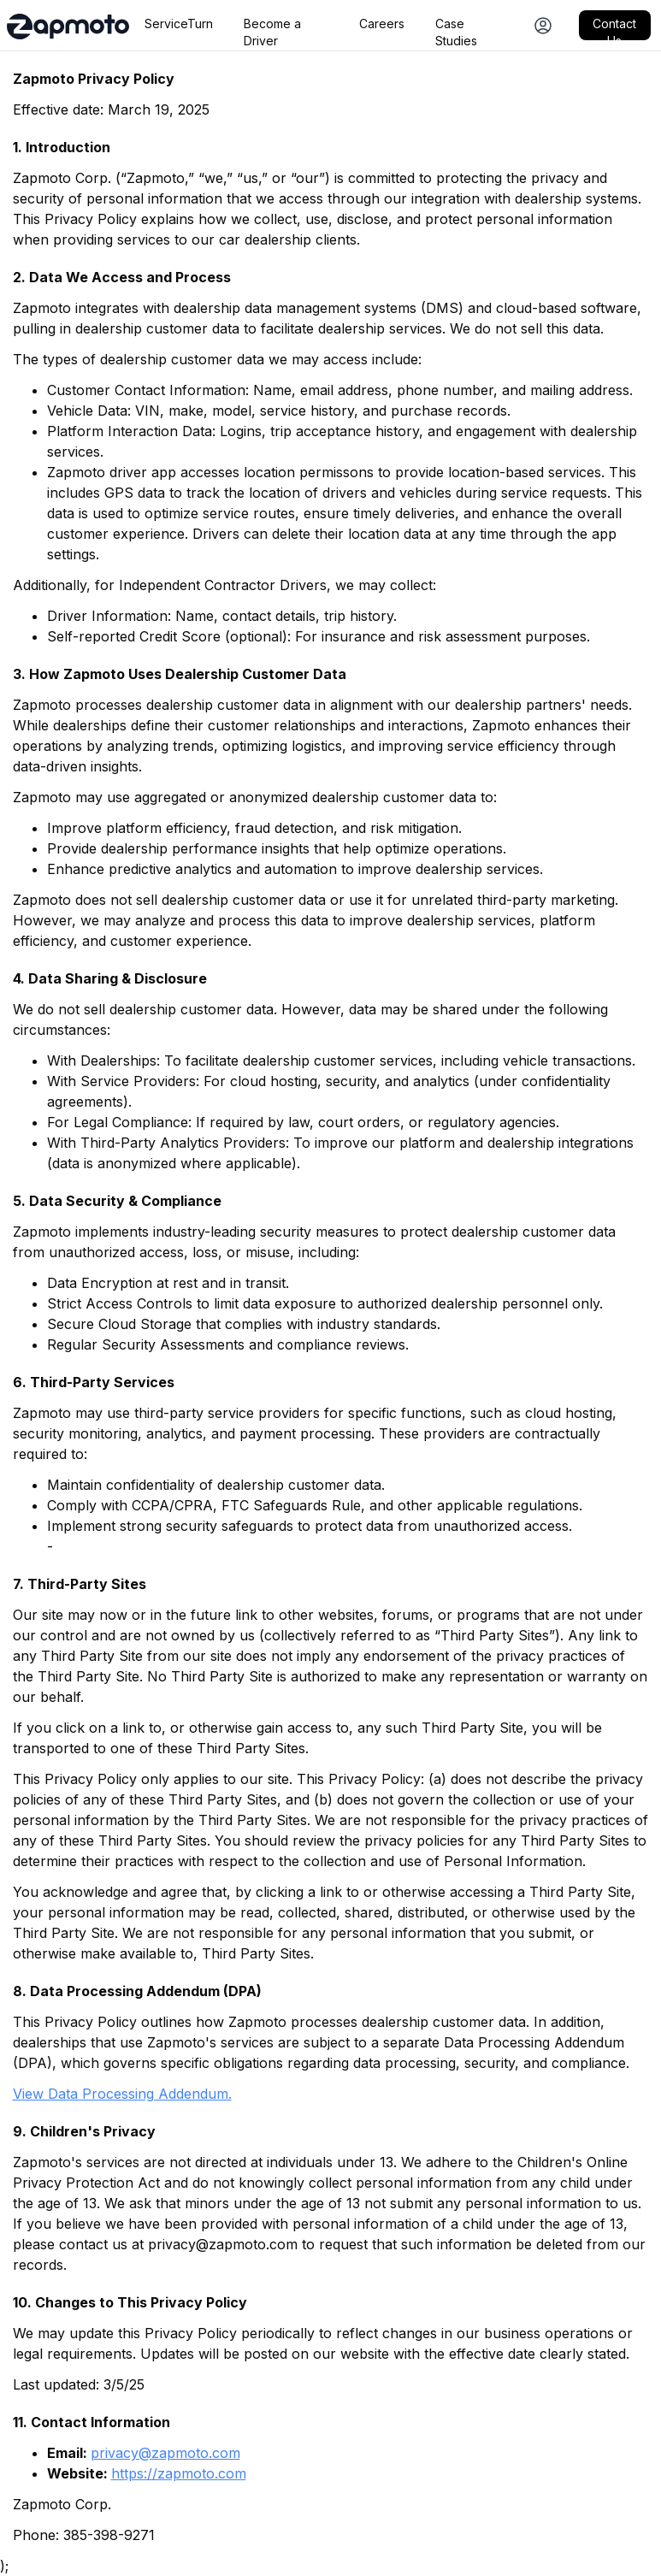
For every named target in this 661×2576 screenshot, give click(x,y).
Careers (381, 23)
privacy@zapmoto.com (165, 2452)
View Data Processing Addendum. (122, 2093)
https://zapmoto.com (178, 2473)
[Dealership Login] (543, 25)
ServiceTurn (179, 23)
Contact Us (614, 28)
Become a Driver (272, 28)
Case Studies (456, 28)
